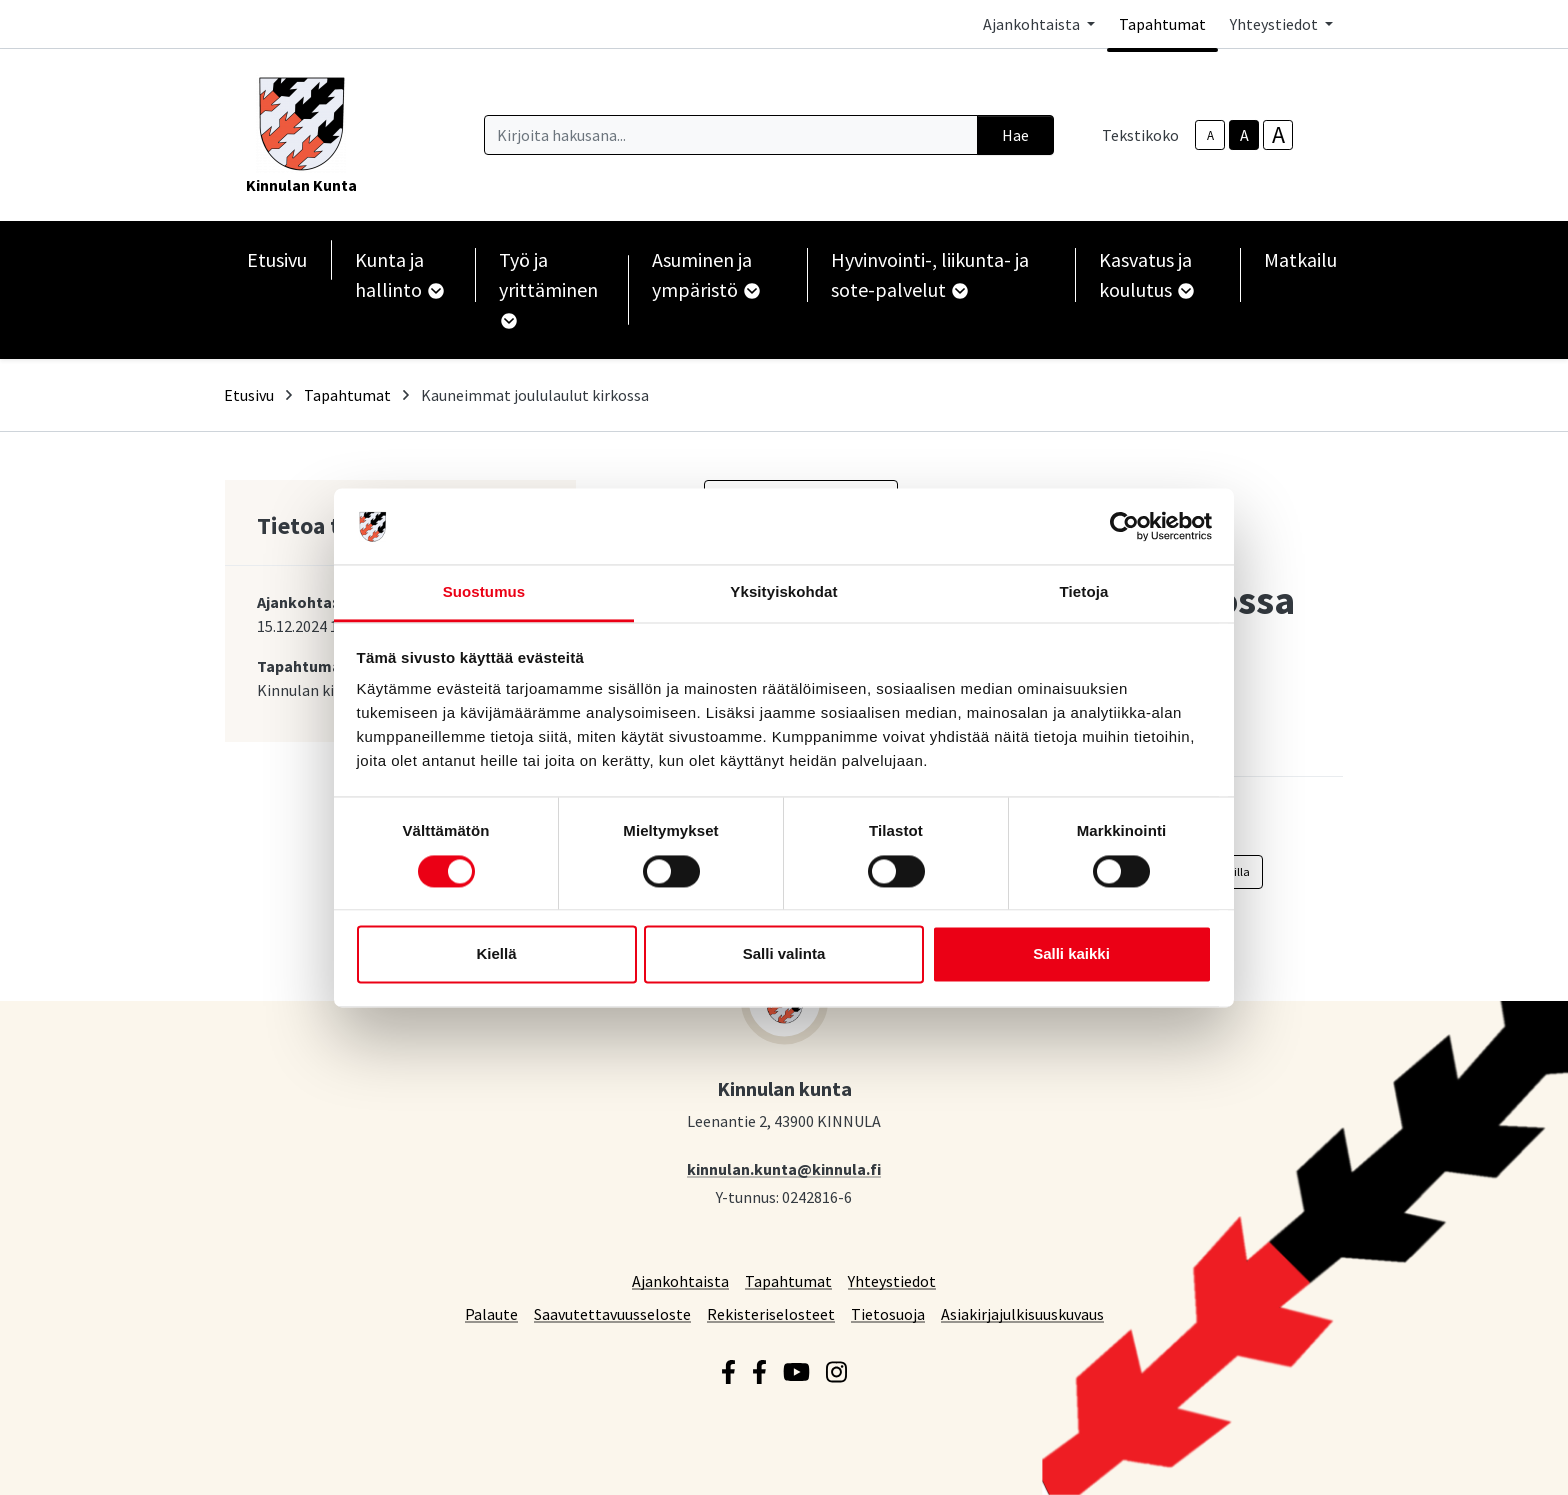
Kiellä (496, 954)
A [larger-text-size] (1278, 135)
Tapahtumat (1162, 24)
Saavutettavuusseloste (612, 1313)
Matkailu (1300, 259)
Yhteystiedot (892, 1280)
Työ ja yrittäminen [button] (548, 288)
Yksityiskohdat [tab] (783, 592)
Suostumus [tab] (484, 592)
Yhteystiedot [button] (1275, 24)
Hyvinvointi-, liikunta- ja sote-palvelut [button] (930, 274)
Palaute (491, 1313)
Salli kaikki (1071, 954)
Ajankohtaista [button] (1033, 24)
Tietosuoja (888, 1313)
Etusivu (277, 259)
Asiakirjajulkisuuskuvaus (1022, 1313)
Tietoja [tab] (1084, 592)
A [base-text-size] (1244, 135)
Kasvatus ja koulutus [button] (1145, 274)
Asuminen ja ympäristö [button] (705, 274)
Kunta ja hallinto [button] (398, 274)
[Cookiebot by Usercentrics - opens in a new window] (1124, 526)
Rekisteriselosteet (771, 1313)
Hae (1015, 135)
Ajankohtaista (680, 1280)
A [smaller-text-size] (1210, 135)
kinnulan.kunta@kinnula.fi (784, 1168)
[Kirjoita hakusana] (731, 135)
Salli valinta (784, 954)
